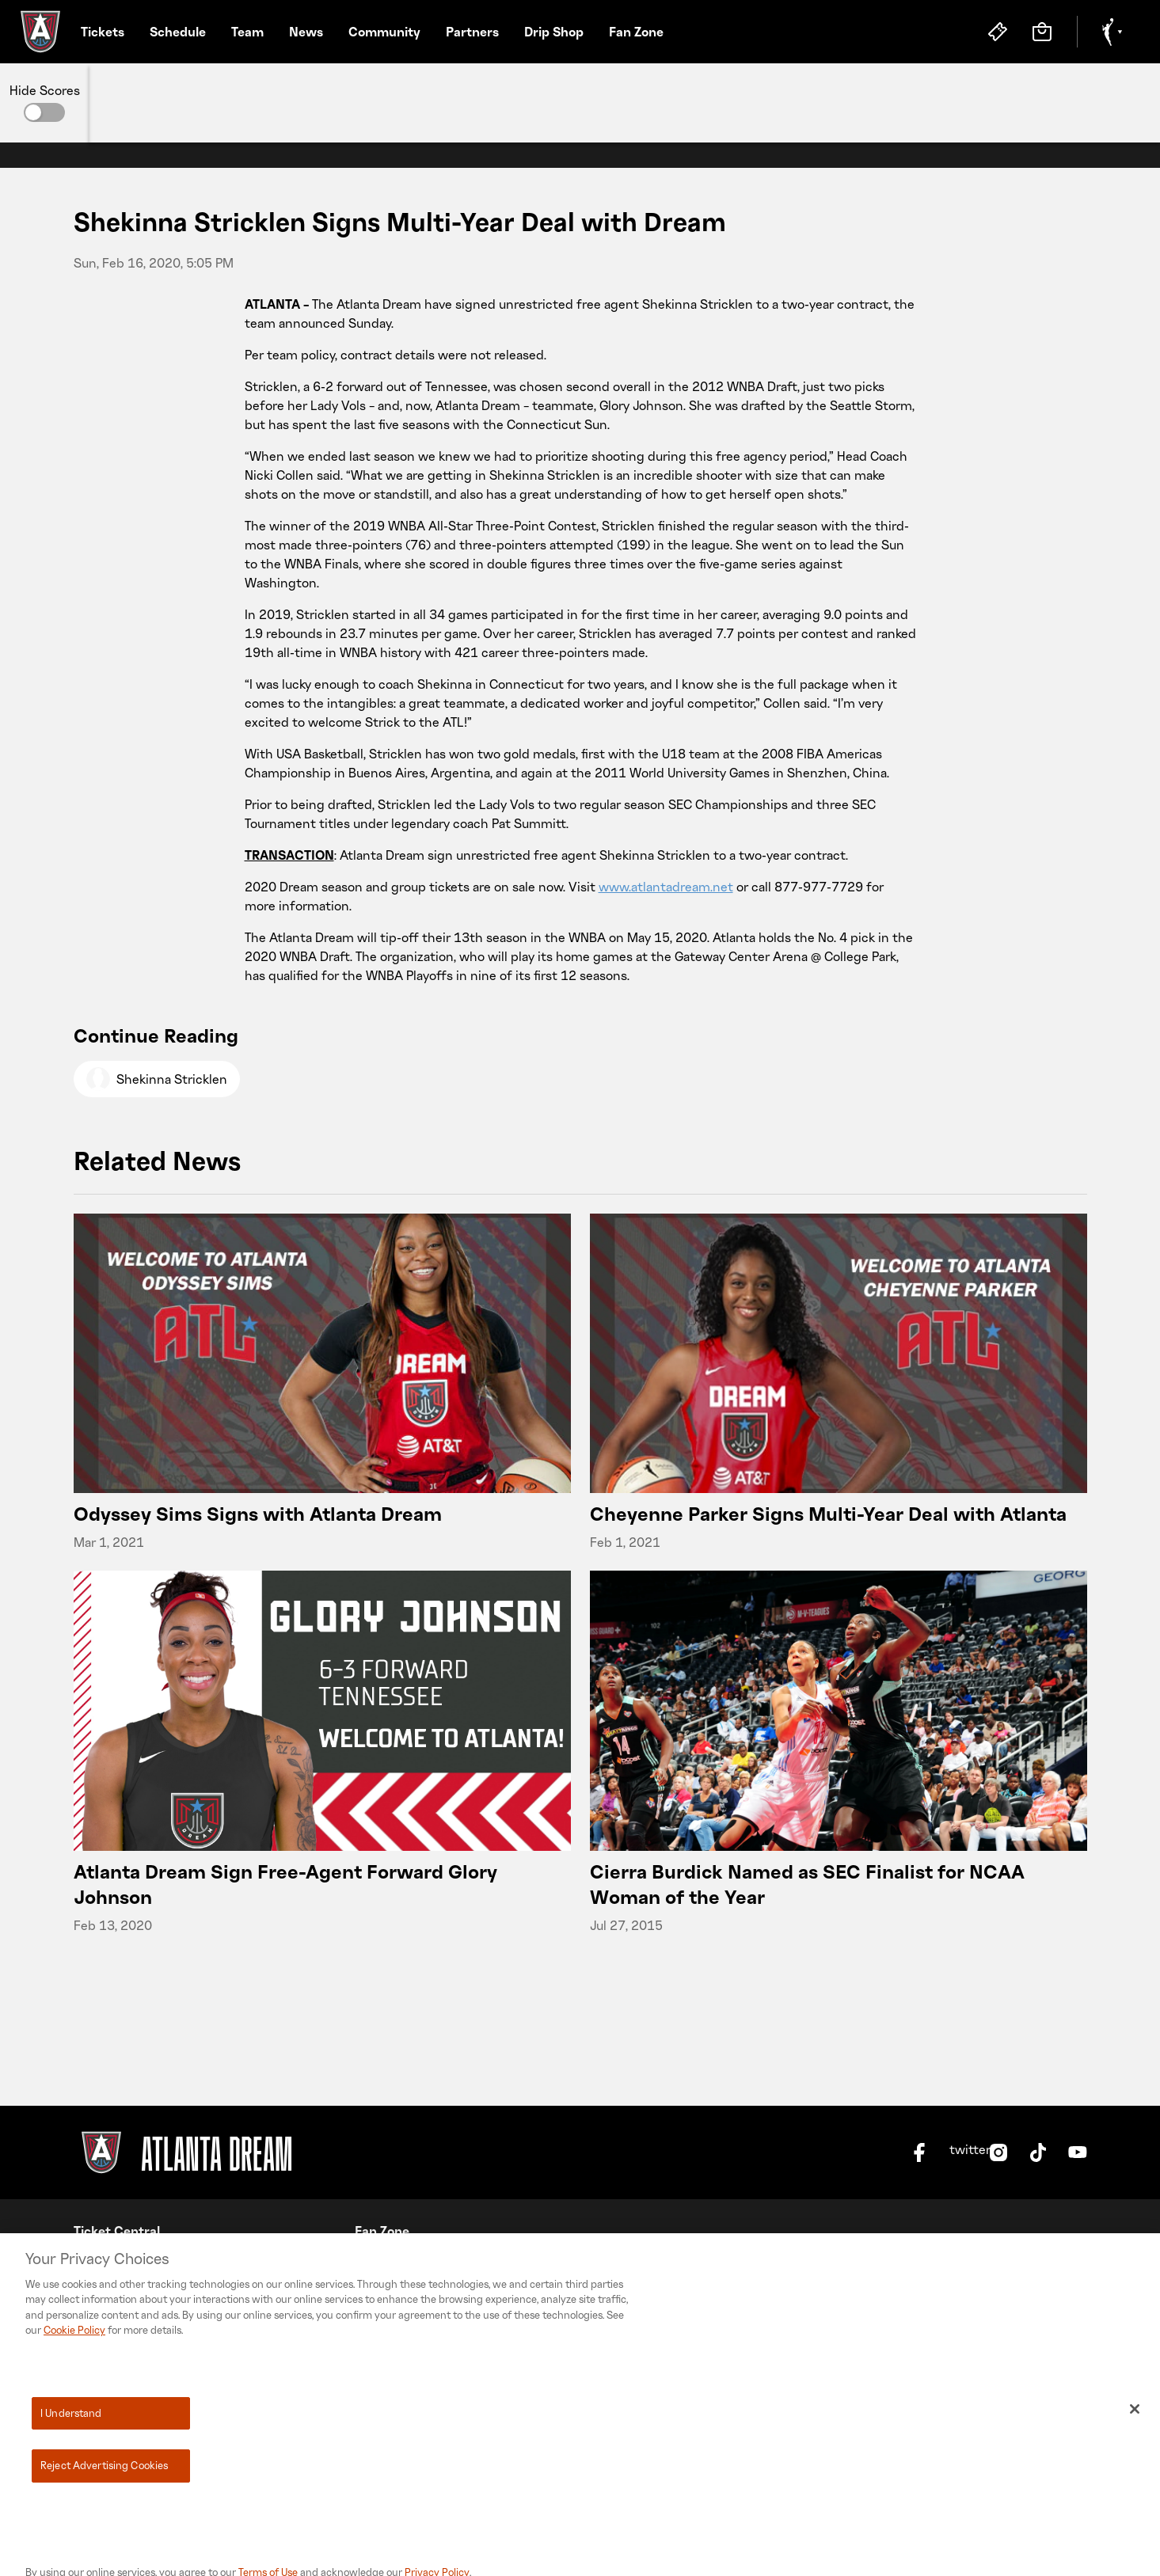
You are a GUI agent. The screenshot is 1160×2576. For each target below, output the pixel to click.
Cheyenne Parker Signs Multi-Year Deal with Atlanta (828, 1513)
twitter (958, 2150)
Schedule (178, 32)
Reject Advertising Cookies (104, 2506)
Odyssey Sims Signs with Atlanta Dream (258, 1513)
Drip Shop (554, 32)
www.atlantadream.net (666, 887)
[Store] (1042, 31)
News (306, 32)
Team (247, 32)
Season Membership (134, 2262)
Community (384, 32)
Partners (472, 32)
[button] (44, 112)
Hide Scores (45, 90)
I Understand (71, 2453)
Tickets (102, 32)
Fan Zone (636, 32)
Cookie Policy (74, 2370)
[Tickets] (998, 31)
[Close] (1134, 2449)
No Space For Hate (409, 2262)
